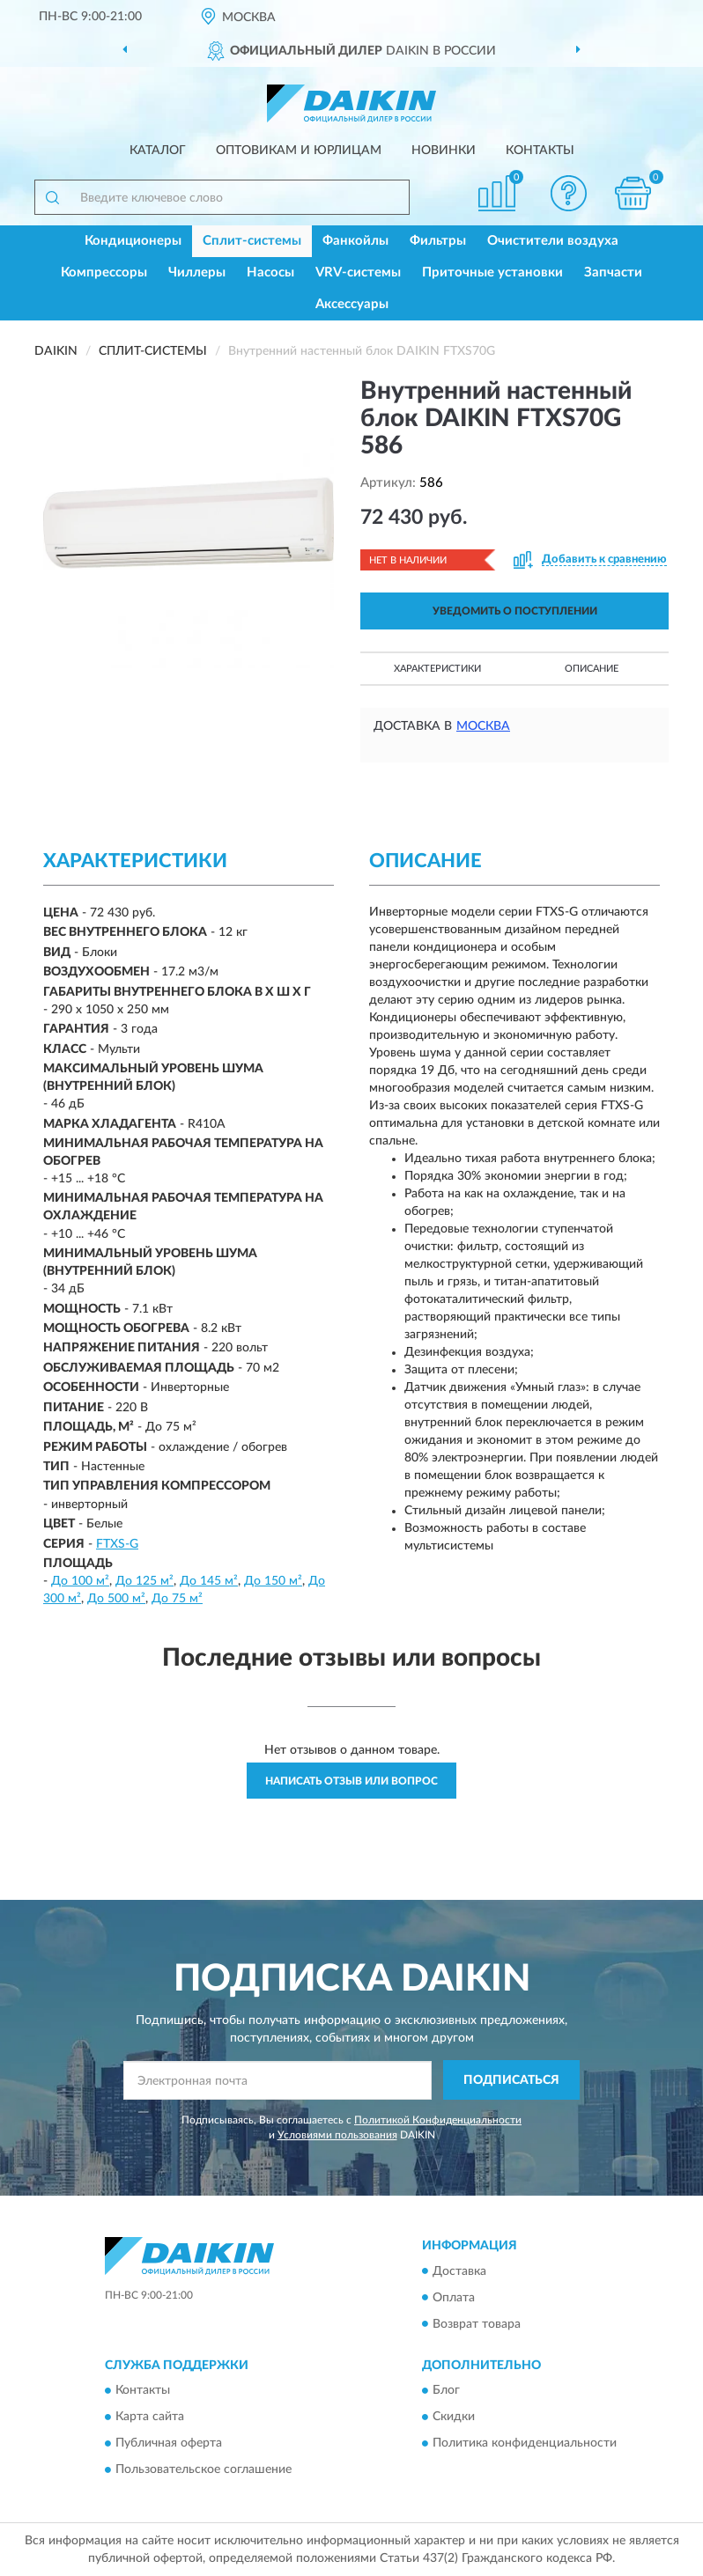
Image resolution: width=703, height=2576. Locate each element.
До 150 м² (273, 1581)
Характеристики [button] (437, 668)
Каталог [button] (158, 150)
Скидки (454, 2416)
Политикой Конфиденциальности (438, 2120)
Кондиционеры (133, 240)
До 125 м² (144, 1581)
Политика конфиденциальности (525, 2443)
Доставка (459, 2271)
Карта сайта (149, 2416)
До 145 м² (209, 1581)
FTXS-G (117, 1544)
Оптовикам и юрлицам (298, 150)
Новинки (443, 150)
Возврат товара (477, 2324)
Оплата (454, 2298)
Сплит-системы (252, 240)
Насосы (270, 272)
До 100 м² (80, 1581)
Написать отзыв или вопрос (351, 1781)
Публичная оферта (168, 2443)
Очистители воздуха (552, 240)
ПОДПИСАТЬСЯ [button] (511, 2080)
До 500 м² (116, 1599)
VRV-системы (358, 272)
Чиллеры (197, 272)
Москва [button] (483, 726)
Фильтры (438, 240)
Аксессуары (351, 304)
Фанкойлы (355, 240)
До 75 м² (177, 1599)
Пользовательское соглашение (203, 2469)
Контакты (540, 150)
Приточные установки (492, 272)
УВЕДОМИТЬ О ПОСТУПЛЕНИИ (515, 611)
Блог (446, 2390)
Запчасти (613, 272)
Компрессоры (104, 272)
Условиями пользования (337, 2135)
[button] (569, 193)
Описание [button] (591, 668)
